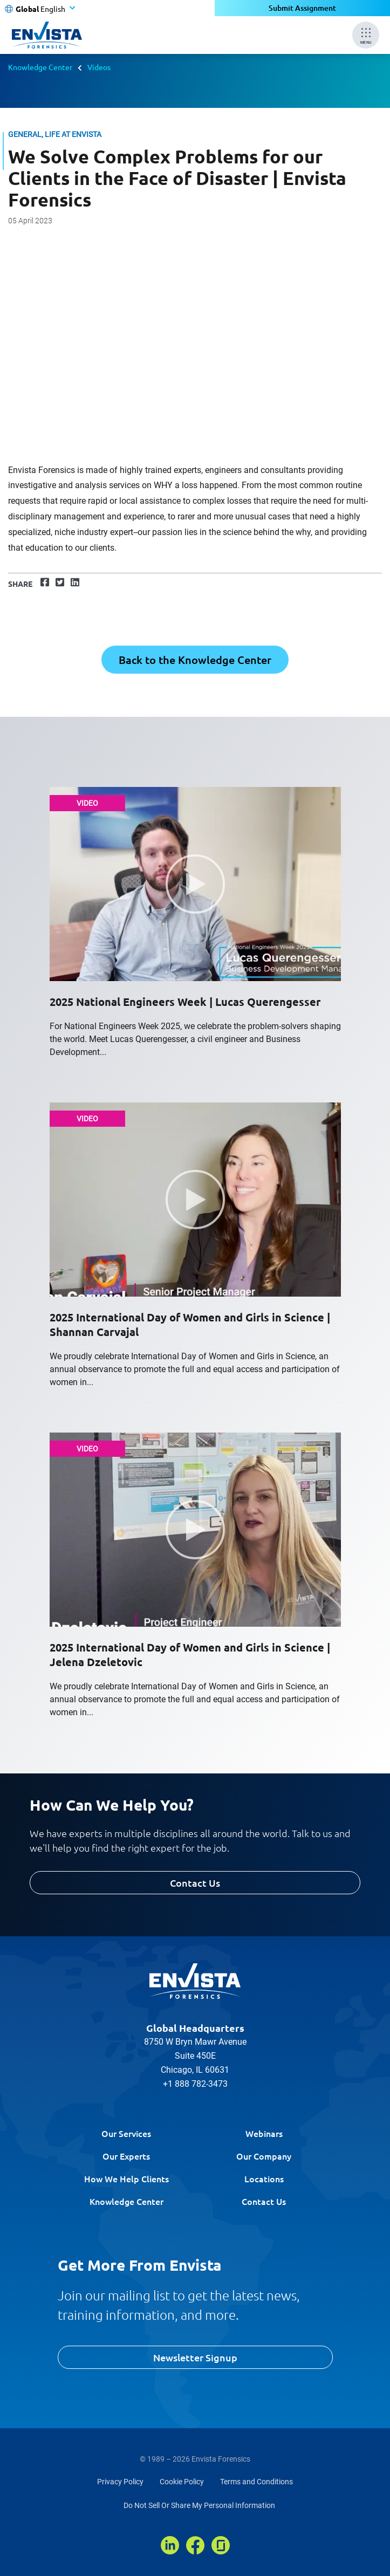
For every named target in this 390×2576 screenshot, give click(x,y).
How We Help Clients (126, 2178)
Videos (99, 67)
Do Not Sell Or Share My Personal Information (199, 2505)
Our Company (263, 2156)
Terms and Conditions (256, 2481)
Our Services (126, 2133)
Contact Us (195, 1882)
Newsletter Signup (195, 2357)
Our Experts (126, 2156)
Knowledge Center (40, 67)
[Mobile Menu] (365, 35)
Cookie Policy (182, 2481)
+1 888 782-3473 (195, 2084)
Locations (264, 2178)
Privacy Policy (120, 2481)
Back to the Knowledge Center (195, 660)
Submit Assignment (302, 8)
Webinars (264, 2133)
